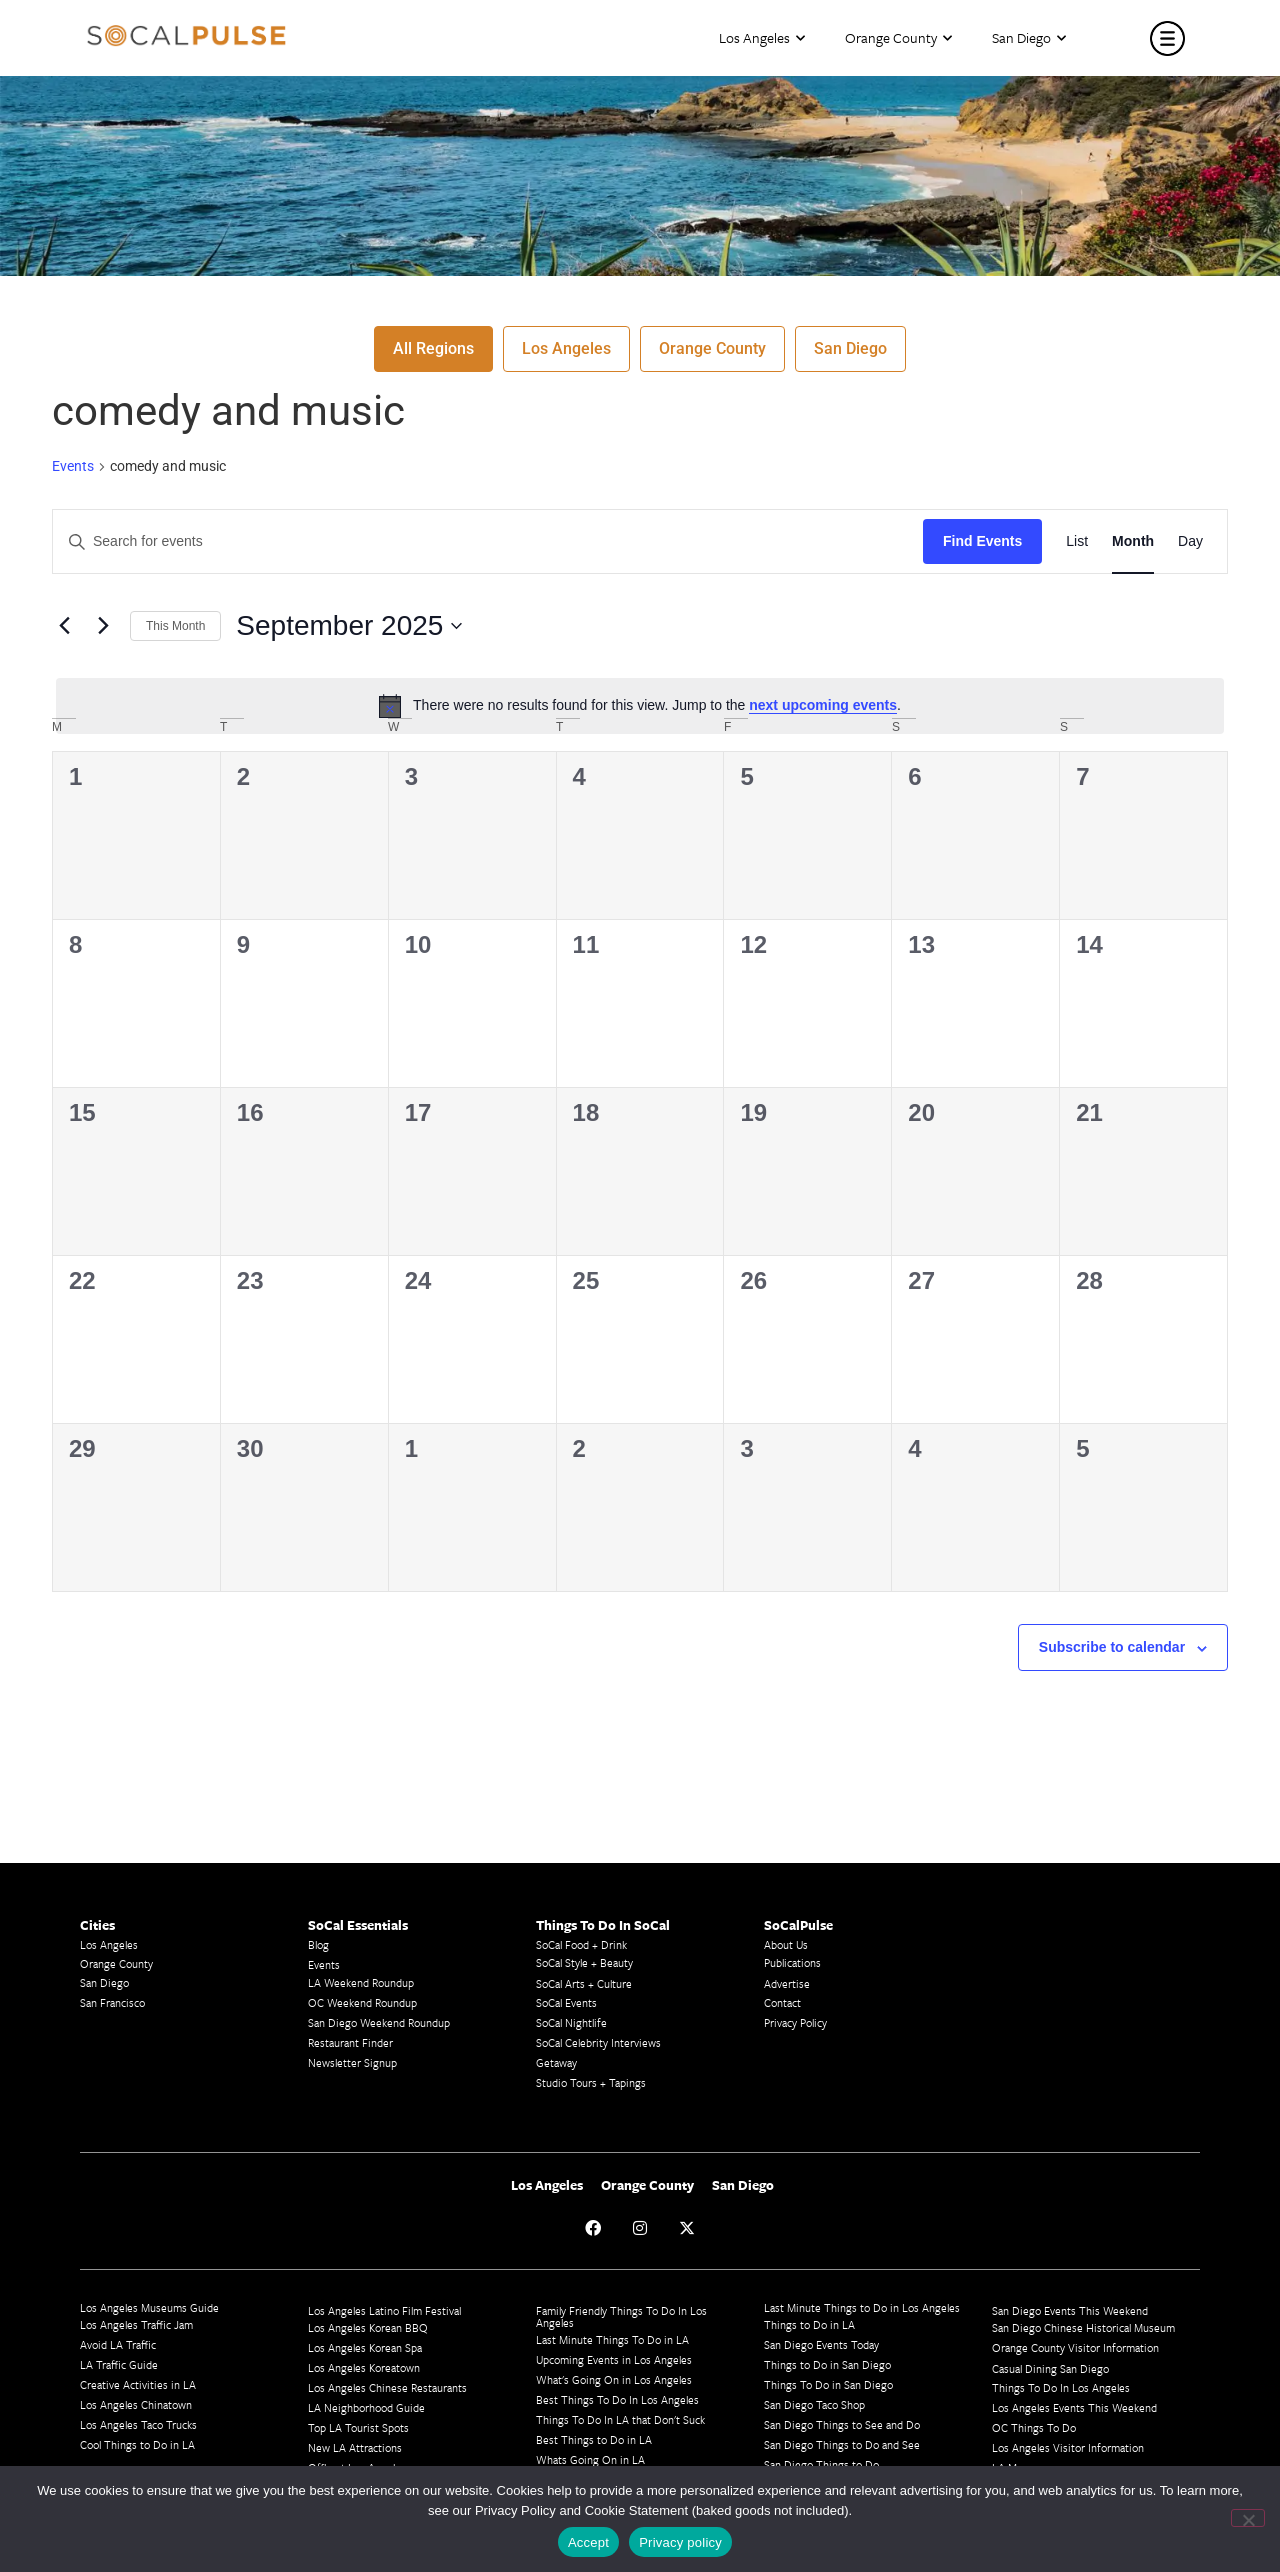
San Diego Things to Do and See (842, 2444)
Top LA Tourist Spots (358, 2427)
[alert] (640, 706)
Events (73, 466)
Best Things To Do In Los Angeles (617, 2399)
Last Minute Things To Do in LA (612, 2339)
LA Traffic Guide (119, 2364)
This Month (175, 626)
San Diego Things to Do (821, 2464)
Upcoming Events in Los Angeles (614, 2359)
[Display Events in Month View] (1133, 541)
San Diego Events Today (821, 2344)
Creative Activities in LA (138, 2384)
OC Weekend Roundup (362, 2002)
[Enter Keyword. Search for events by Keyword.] (488, 541)
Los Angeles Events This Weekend (1074, 2407)
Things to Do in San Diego (827, 2364)
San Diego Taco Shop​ (814, 2404)
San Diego (1029, 38)
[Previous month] (64, 626)
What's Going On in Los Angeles (614, 2379)
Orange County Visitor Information (1075, 2347)
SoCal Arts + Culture (584, 1983)
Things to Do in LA (809, 2324)
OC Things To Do (1034, 2427)
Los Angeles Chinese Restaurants (387, 2387)
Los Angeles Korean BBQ (368, 2327)
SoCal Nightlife (571, 2022)
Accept (588, 2542)
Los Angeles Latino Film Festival (384, 2310)
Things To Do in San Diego (828, 2384)
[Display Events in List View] (1077, 541)
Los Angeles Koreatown (364, 2367)
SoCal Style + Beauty (584, 1962)
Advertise (787, 1983)
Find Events (982, 541)
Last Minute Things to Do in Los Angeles (862, 2307)
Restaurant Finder (350, 2042)
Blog (318, 1944)
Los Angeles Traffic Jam (136, 2324)
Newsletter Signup (352, 2062)
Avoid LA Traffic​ (118, 2344)
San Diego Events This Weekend (1070, 2310)
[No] (1248, 2518)
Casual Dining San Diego (1050, 2368)
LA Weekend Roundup (361, 1982)
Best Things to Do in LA (594, 2439)
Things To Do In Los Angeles (1061, 2387)
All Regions (433, 348)
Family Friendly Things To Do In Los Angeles (621, 2316)
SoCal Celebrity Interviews (598, 2042)
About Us (786, 1944)
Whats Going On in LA (590, 2459)
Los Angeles (762, 38)
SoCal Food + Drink (581, 1944)
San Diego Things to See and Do (842, 2424)
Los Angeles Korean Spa (365, 2347)
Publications (792, 1962)
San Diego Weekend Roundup (379, 2022)
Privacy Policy (795, 2022)
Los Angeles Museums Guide (149, 2307)
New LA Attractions (355, 2447)
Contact (782, 2002)
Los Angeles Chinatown (136, 2404)
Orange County (898, 38)
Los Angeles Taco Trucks (138, 2424)
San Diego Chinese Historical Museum (1083, 2327)
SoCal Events (566, 2002)
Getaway (556, 2062)
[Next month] (103, 626)
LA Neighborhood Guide (366, 2407)
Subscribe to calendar (1112, 1647)
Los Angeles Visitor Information (1068, 2447)
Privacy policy (680, 2542)
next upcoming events (823, 705)
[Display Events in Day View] (1190, 541)
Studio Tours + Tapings (591, 2082)
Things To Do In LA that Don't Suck (620, 2419)
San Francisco (112, 2002)
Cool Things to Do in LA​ (137, 2444)
